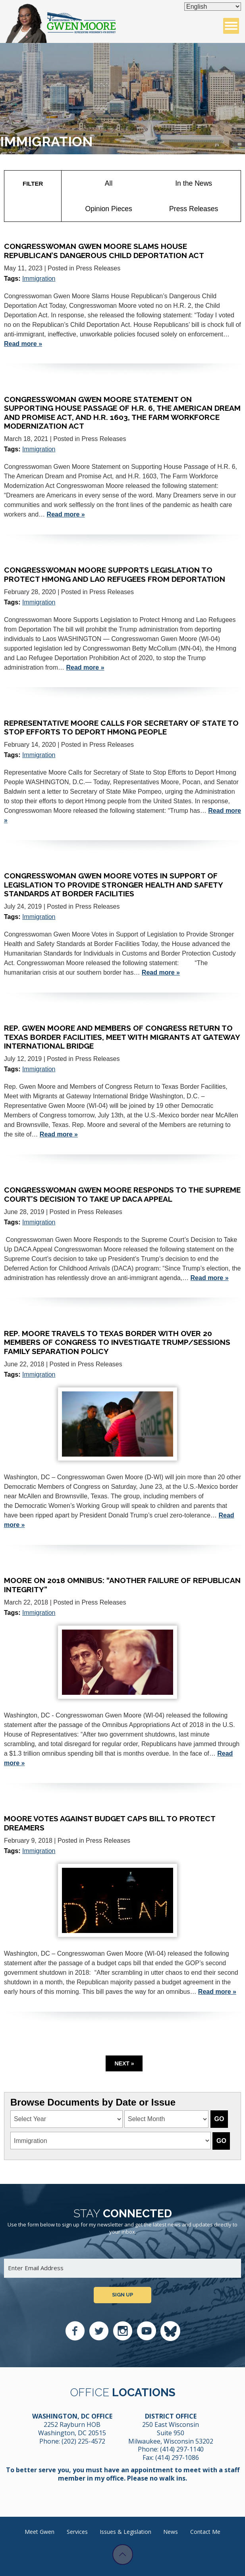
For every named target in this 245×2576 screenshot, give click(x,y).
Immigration (39, 278)
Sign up (122, 2295)
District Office (171, 2416)
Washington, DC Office (72, 2416)
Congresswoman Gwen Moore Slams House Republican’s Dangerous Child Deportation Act (104, 250)
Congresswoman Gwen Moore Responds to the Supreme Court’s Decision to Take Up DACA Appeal (122, 1194)
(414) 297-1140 (182, 2449)
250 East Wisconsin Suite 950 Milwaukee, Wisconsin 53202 (170, 2433)
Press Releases (193, 209)
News (170, 2531)
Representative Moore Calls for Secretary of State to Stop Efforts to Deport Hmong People (121, 727)
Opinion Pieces (108, 209)
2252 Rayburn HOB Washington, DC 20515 (72, 2428)
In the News (193, 183)
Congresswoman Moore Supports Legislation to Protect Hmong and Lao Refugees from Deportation (114, 574)
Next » (124, 2063)
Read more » (23, 343)
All (109, 183)
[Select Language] (212, 6)
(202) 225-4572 (83, 2441)
